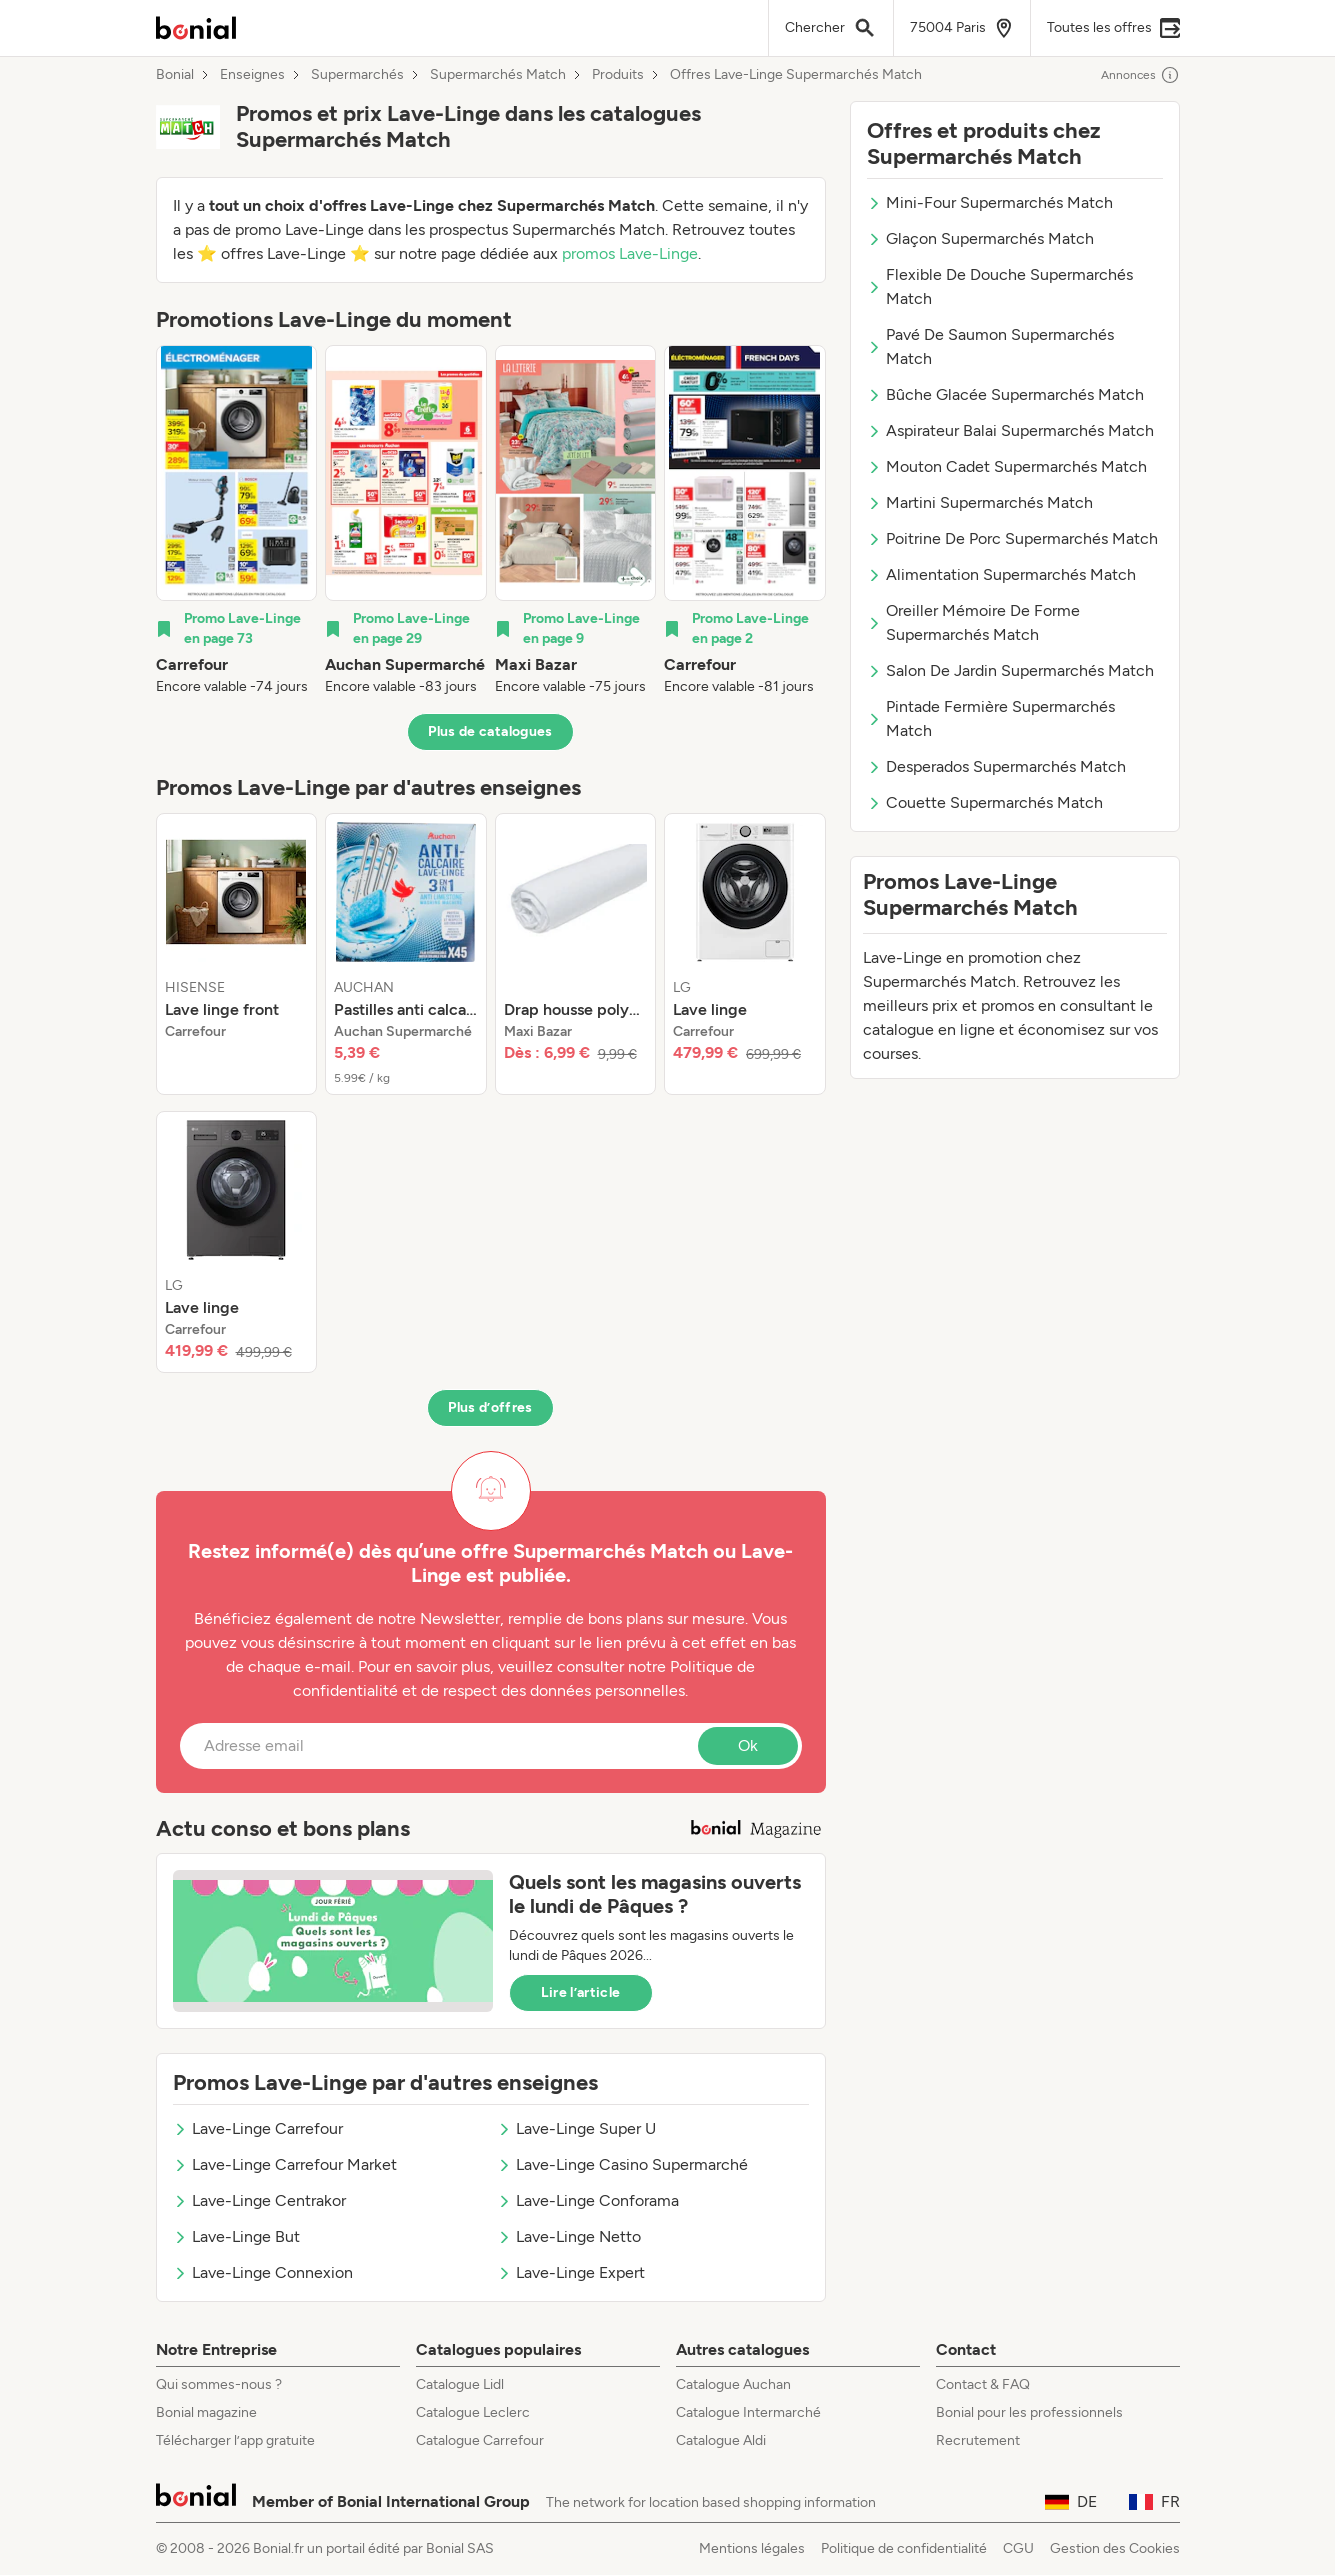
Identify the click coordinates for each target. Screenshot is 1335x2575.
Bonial (175, 75)
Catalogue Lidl (460, 2384)
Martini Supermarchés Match (980, 502)
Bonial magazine (206, 2412)
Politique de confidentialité (904, 2548)
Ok (748, 1745)
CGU (1018, 2548)
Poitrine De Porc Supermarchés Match (1012, 538)
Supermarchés (357, 75)
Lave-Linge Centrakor (259, 2200)
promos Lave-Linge (630, 253)
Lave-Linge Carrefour (258, 2128)
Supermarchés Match (498, 75)
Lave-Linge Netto (569, 2236)
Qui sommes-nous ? (219, 2384)
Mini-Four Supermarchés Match (990, 202)
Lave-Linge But (236, 2236)
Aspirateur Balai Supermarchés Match (1010, 430)
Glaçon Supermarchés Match (980, 238)
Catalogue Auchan (733, 2384)
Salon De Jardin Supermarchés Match (1010, 670)
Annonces (1140, 75)
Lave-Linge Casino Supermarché (622, 2164)
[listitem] (237, 521)
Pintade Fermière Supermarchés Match (991, 718)
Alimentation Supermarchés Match (1001, 574)
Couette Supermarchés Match (985, 802)
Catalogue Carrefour (480, 2440)
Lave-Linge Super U (576, 2128)
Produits (618, 75)
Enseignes (252, 75)
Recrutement (978, 2440)
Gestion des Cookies (1115, 2548)
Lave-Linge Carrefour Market (285, 2164)
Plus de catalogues (490, 731)
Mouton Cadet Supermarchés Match (1007, 466)
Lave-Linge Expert (571, 2272)
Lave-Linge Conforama (588, 2200)
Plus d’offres (490, 1407)
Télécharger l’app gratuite (235, 2440)
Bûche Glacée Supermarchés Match (1005, 394)
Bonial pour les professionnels (1029, 2412)
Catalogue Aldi (721, 2440)
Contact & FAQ (983, 2384)
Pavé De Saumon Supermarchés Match (990, 346)
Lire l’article (581, 1992)
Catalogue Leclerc (473, 2412)
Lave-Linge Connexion (263, 2272)
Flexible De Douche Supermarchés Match (1000, 286)
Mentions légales (752, 2548)
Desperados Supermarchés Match (996, 766)
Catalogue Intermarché (748, 2412)
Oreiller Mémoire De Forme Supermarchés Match (973, 622)
